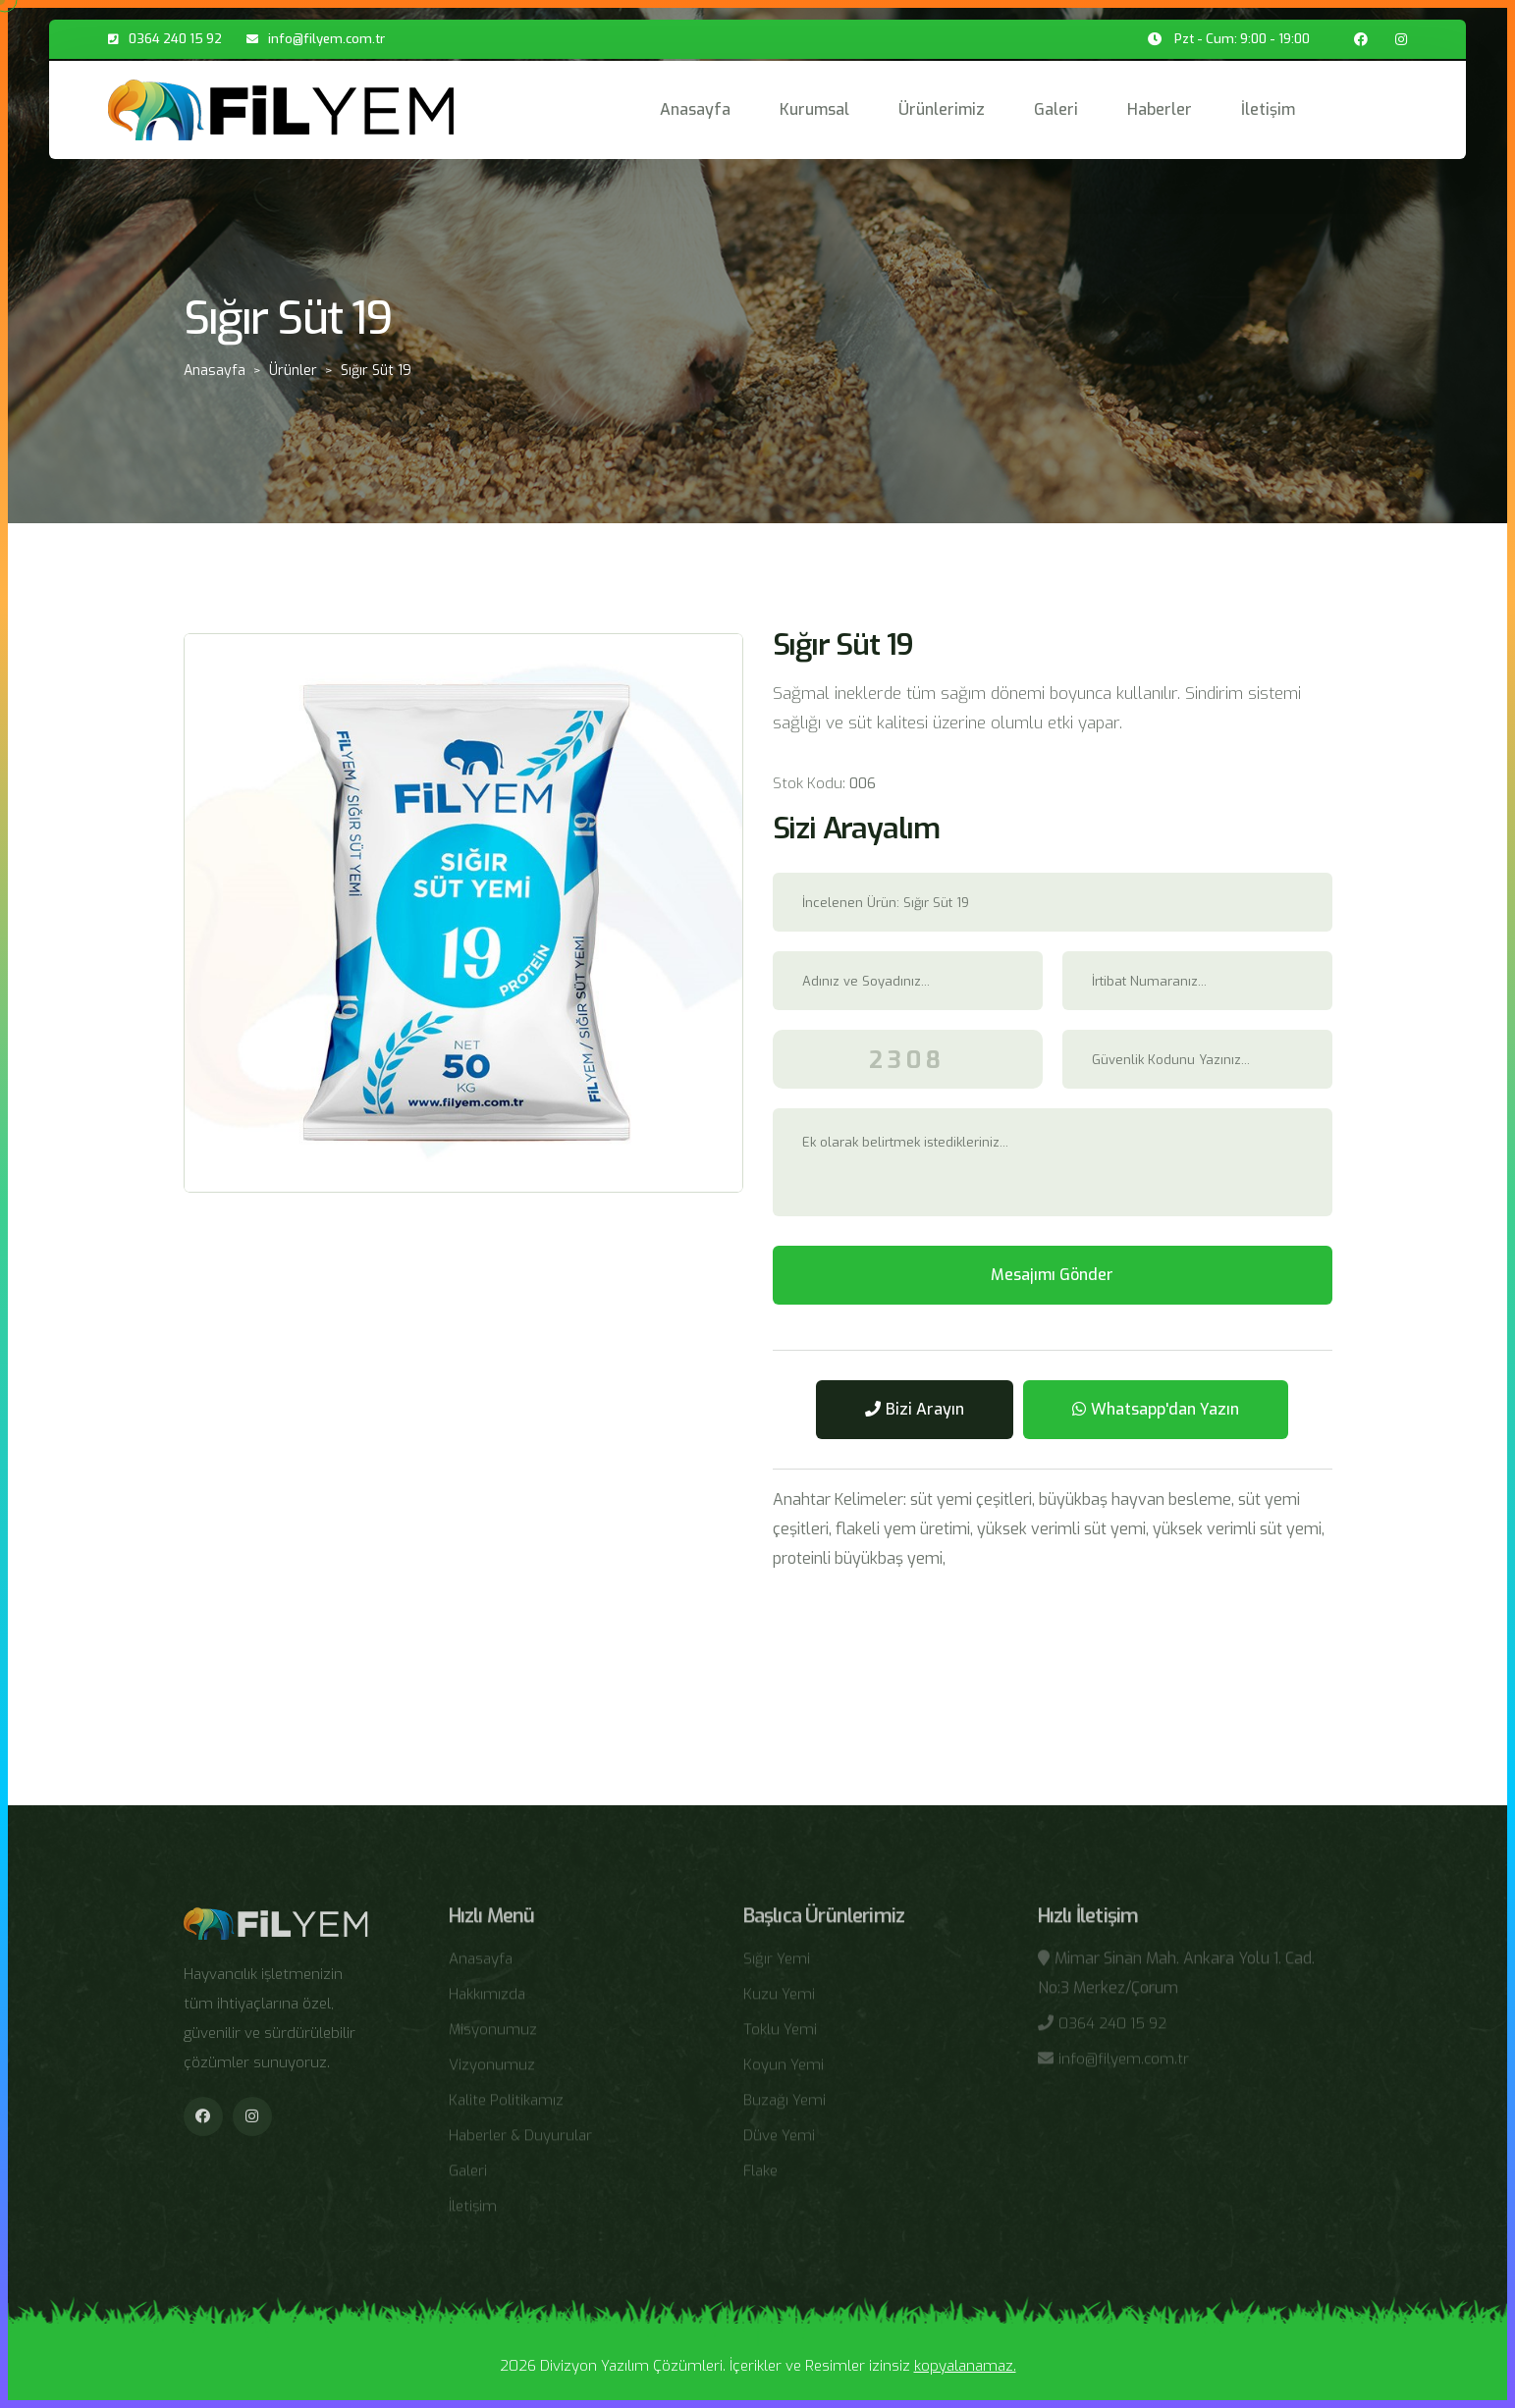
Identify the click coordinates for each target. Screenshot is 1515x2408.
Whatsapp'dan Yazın (1155, 1409)
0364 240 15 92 (175, 38)
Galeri (1056, 109)
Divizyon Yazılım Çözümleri (631, 2366)
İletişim (1268, 109)
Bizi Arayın (914, 1409)
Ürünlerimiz (941, 109)
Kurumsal (814, 109)
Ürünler (293, 370)
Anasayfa (695, 109)
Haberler (1159, 109)
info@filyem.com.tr (326, 38)
